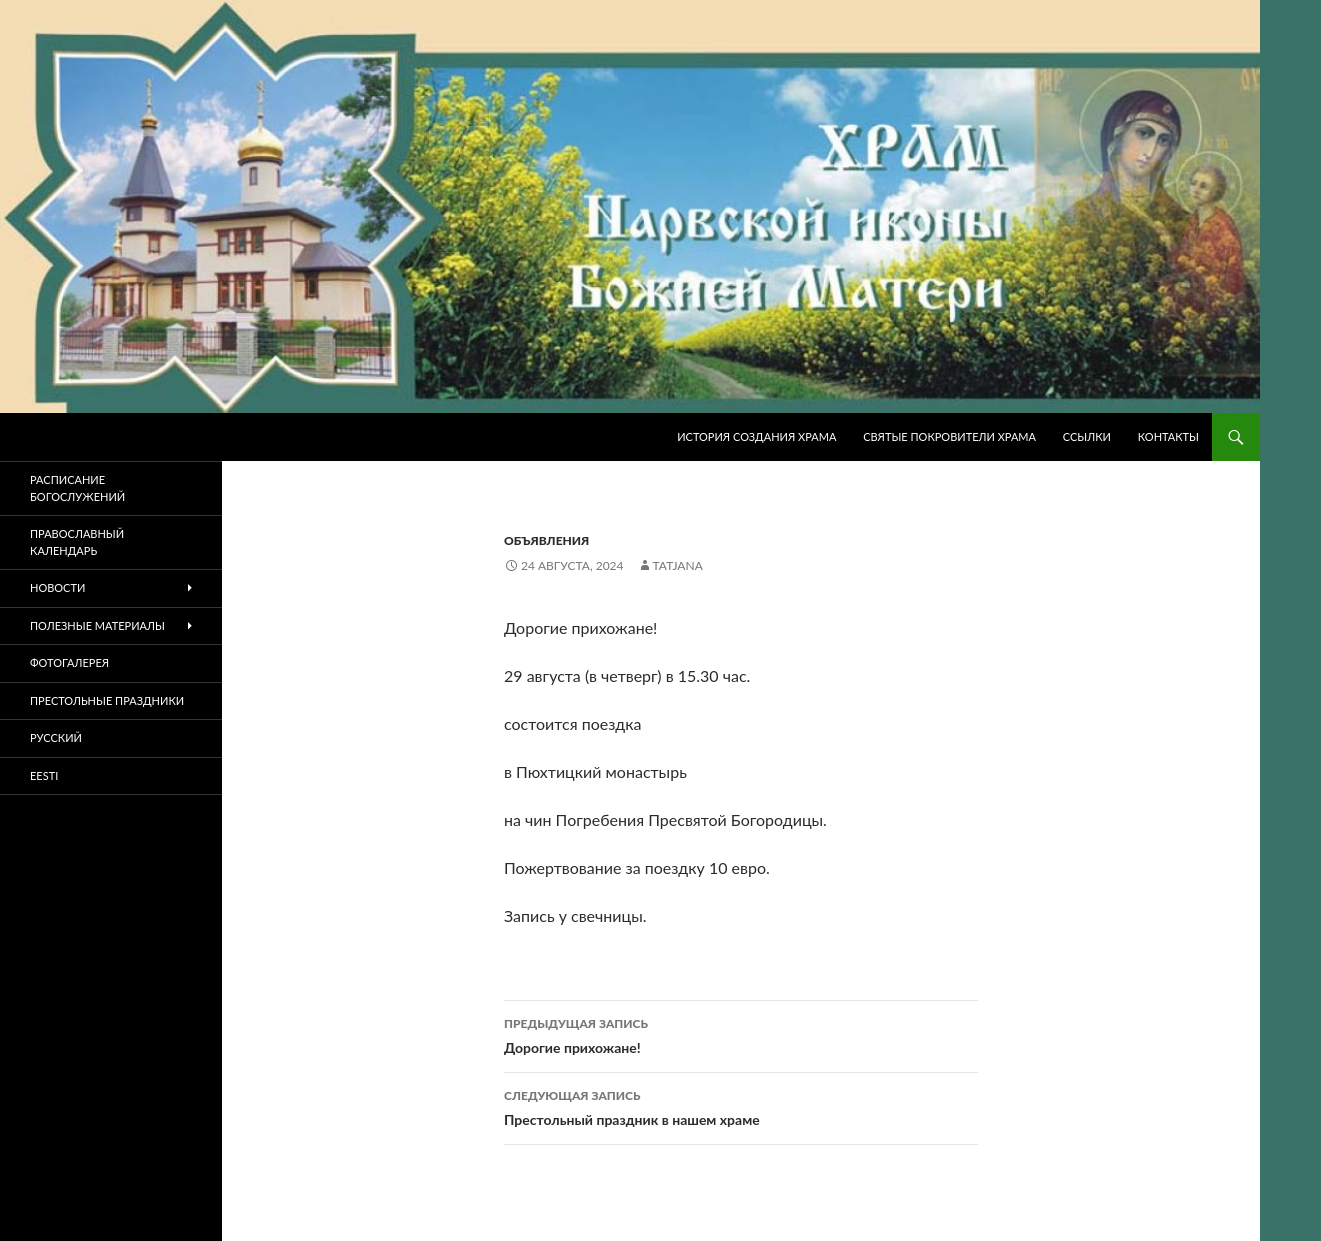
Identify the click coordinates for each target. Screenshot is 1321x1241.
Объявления (546, 540)
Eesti (44, 775)
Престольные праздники (107, 700)
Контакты (1168, 436)
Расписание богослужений (77, 488)
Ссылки (1087, 436)
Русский (56, 737)
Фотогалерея (69, 662)
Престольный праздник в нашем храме (741, 1106)
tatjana (678, 565)
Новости (57, 587)
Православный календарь (77, 542)
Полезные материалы (97, 625)
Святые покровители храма (949, 436)
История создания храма (756, 436)
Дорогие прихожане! (741, 1034)
